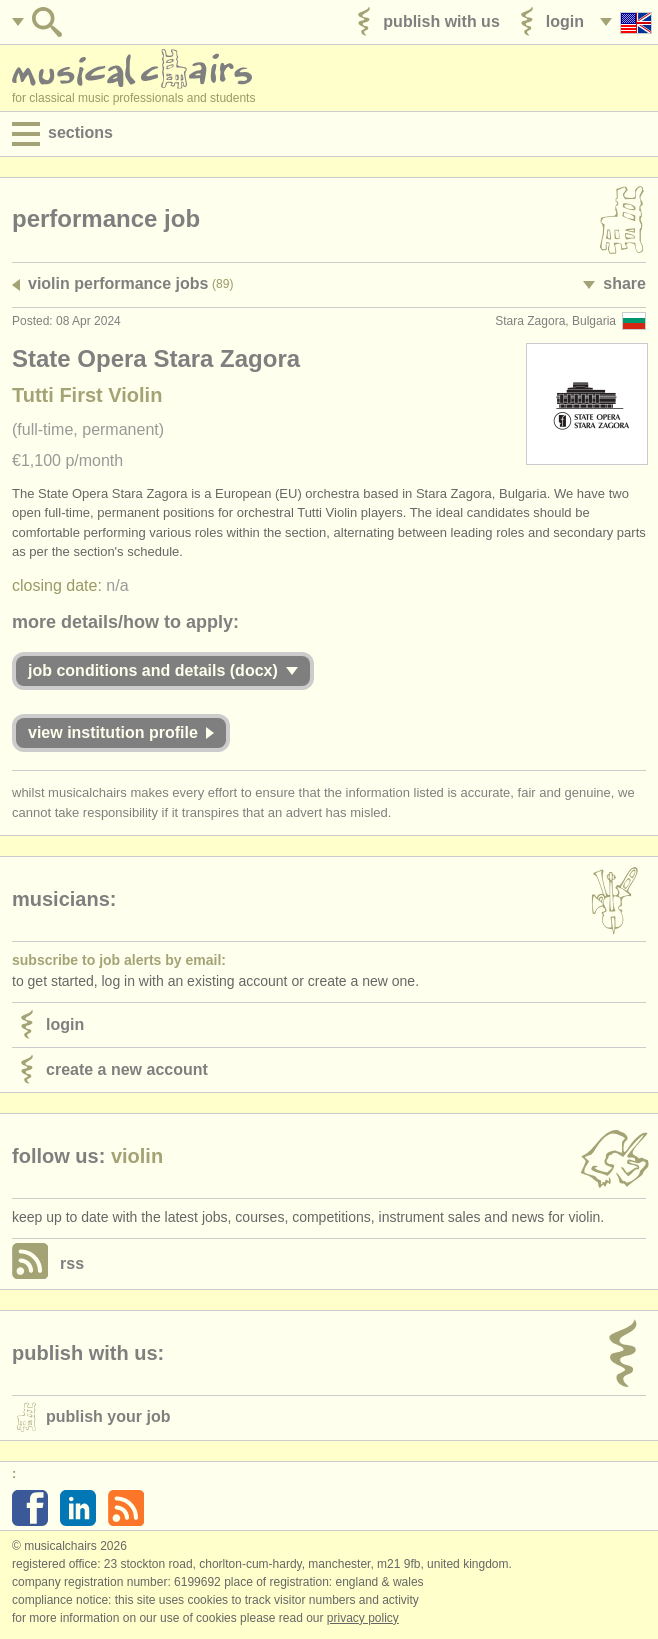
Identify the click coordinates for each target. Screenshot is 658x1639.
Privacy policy (363, 1618)
